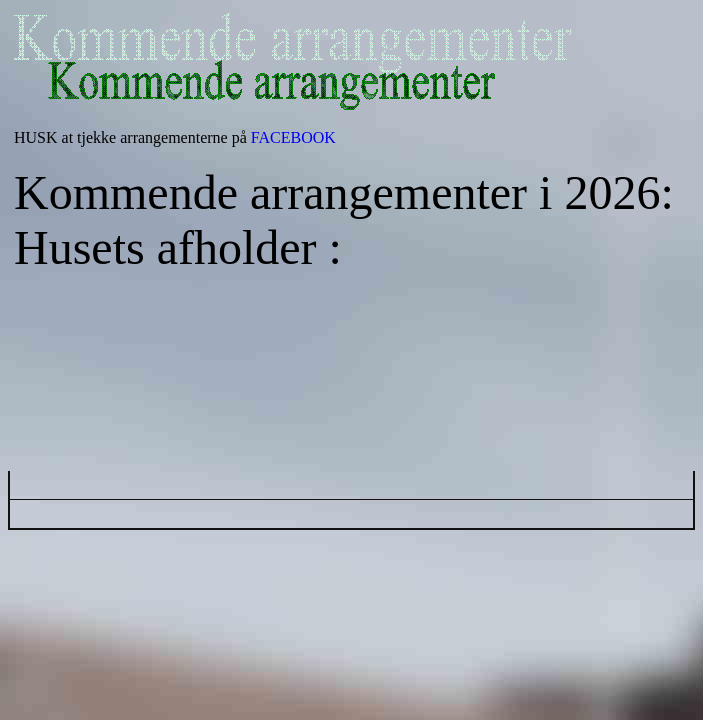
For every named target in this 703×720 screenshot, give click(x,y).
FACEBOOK (293, 137)
